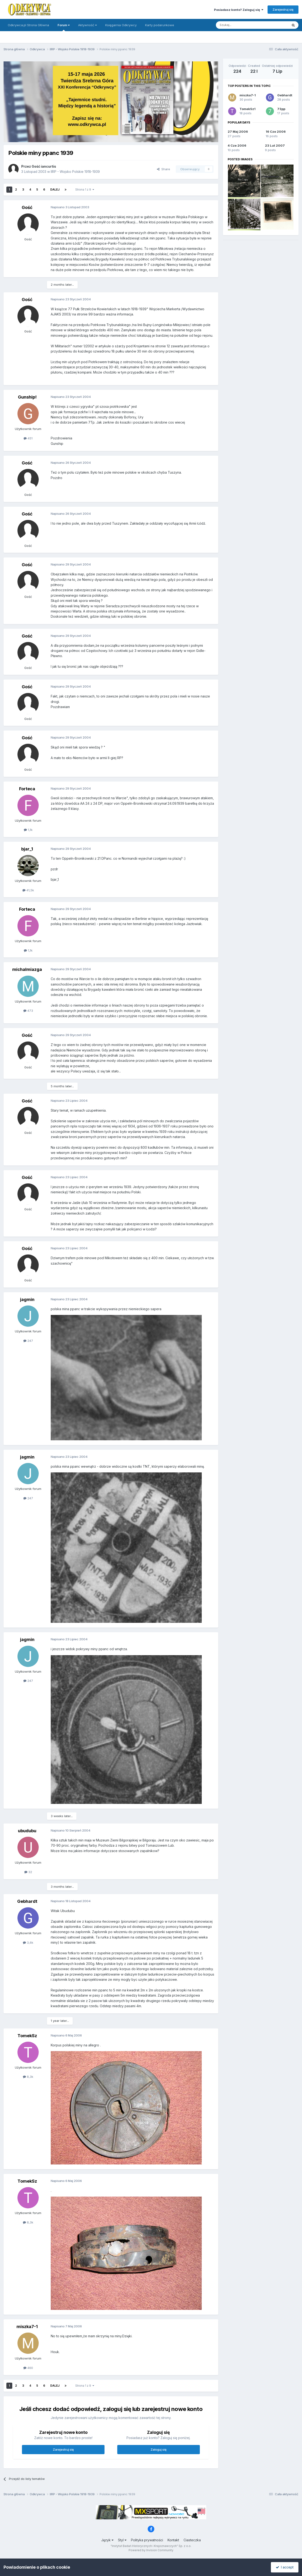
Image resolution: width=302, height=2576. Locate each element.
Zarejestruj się (283, 9)
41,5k (28, 890)
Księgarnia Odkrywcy (121, 25)
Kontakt (173, 2540)
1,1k (28, 830)
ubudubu (27, 1830)
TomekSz (27, 2035)
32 (28, 1872)
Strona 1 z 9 (84, 189)
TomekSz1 (247, 109)
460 (28, 2368)
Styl (122, 2540)
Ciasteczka (192, 2540)
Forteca (27, 788)
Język (107, 2540)
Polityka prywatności (147, 2540)
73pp (281, 109)
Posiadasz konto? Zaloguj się (238, 10)
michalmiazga (27, 969)
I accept (285, 2567)
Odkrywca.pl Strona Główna (28, 25)
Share (163, 169)
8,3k (28, 2077)
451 (28, 438)
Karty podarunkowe (159, 25)
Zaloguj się (159, 2449)
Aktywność (87, 25)
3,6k (28, 1942)
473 (28, 1010)
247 (28, 1341)
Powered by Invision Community (151, 2550)
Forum (64, 27)
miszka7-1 (27, 2326)
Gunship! (27, 397)
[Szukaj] (240, 25)
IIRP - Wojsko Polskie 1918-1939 (75, 172)
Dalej (54, 189)
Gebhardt (27, 1901)
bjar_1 (27, 848)
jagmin (27, 1299)
